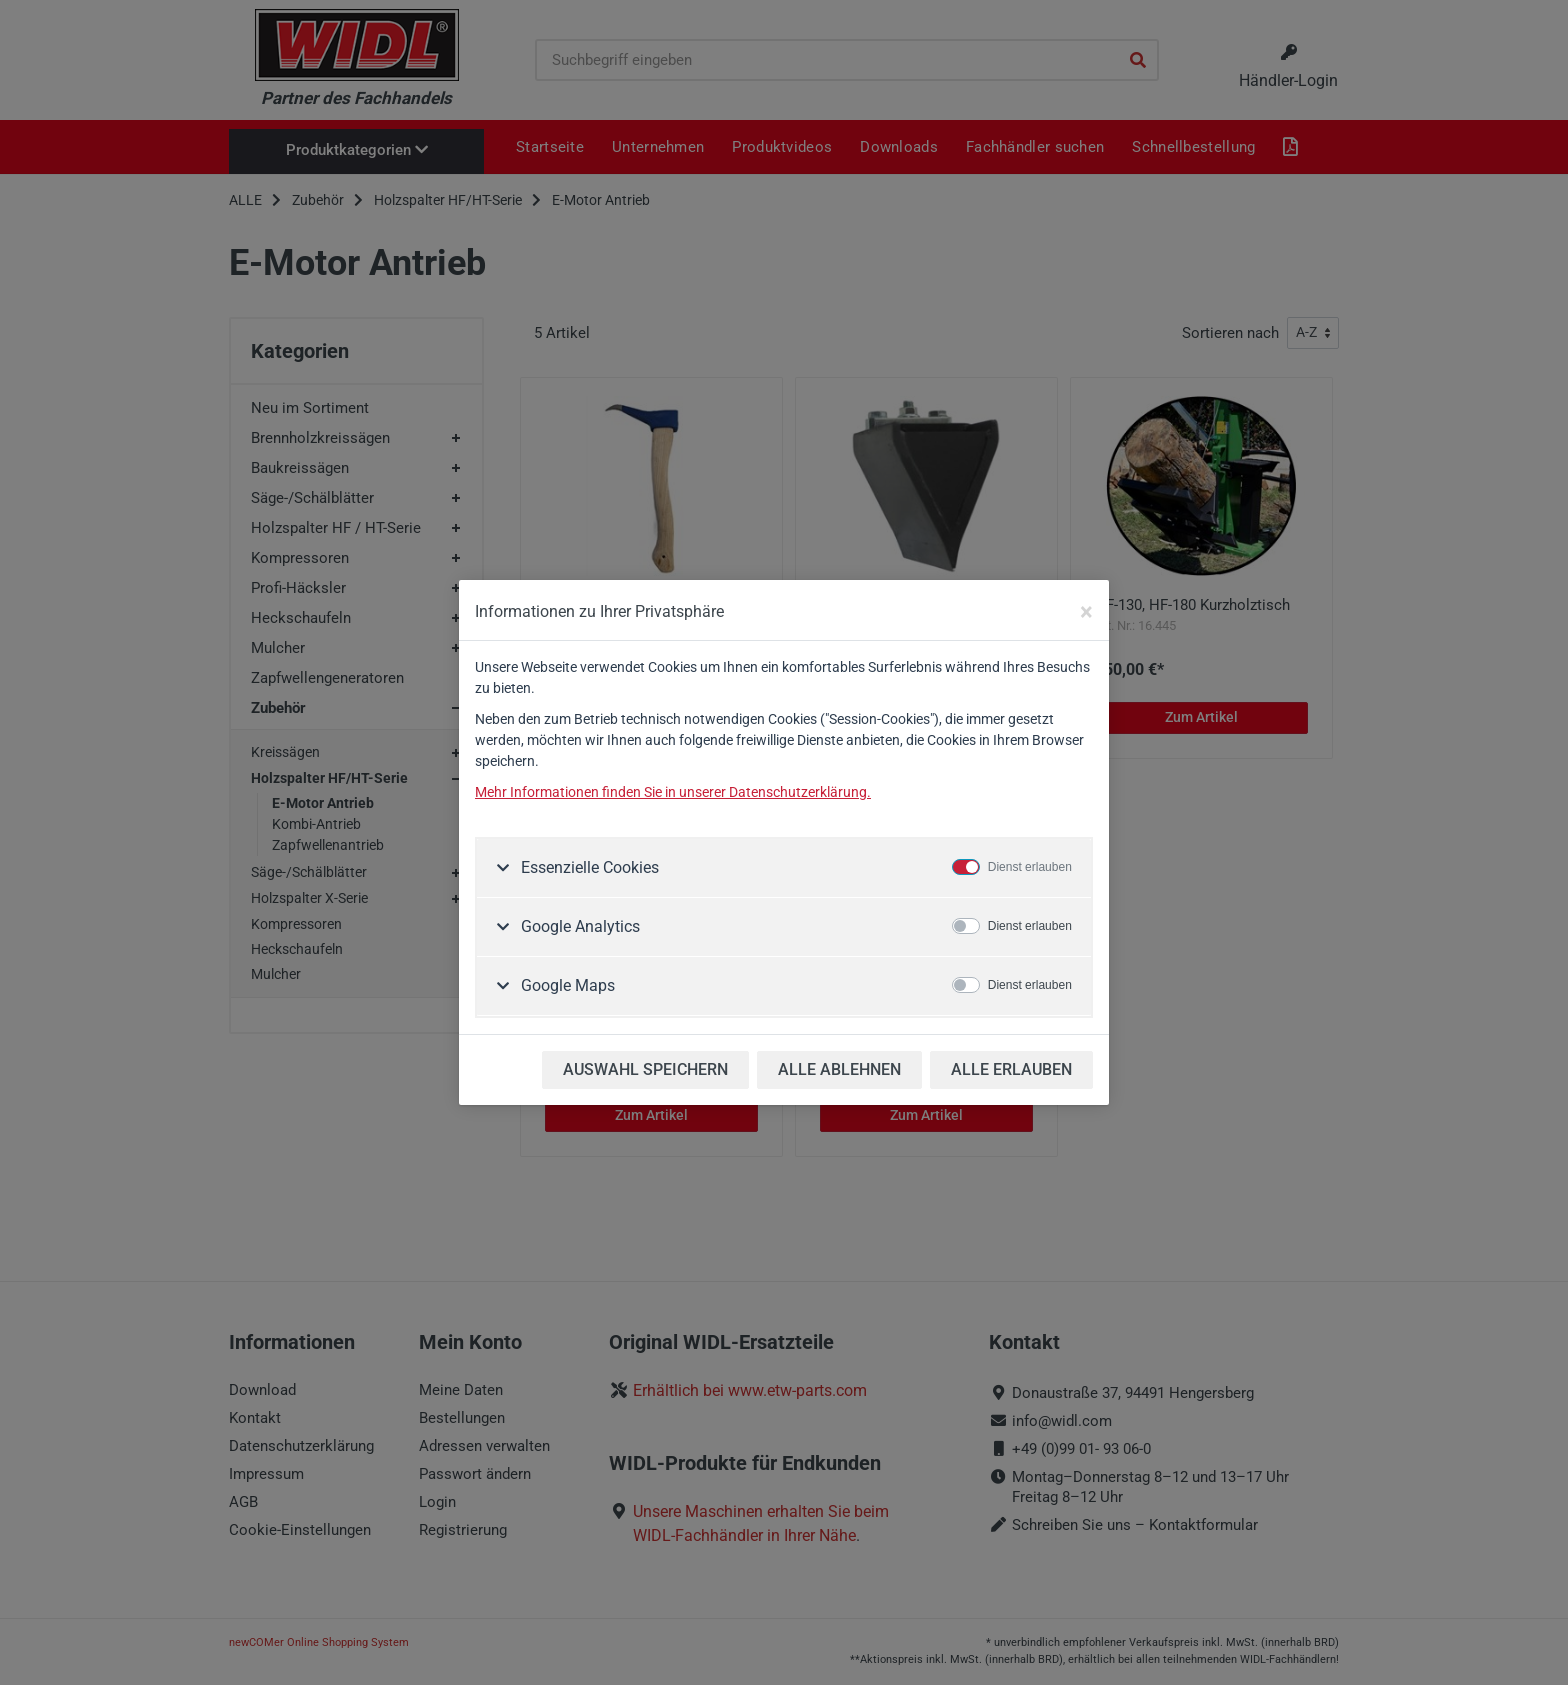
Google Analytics (578, 926)
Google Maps (566, 985)
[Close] (1086, 612)
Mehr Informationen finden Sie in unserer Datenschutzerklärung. (673, 792)
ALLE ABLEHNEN (839, 1069)
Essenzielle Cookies (588, 867)
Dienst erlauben (1030, 867)
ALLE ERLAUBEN (1011, 1069)
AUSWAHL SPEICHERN (645, 1069)
